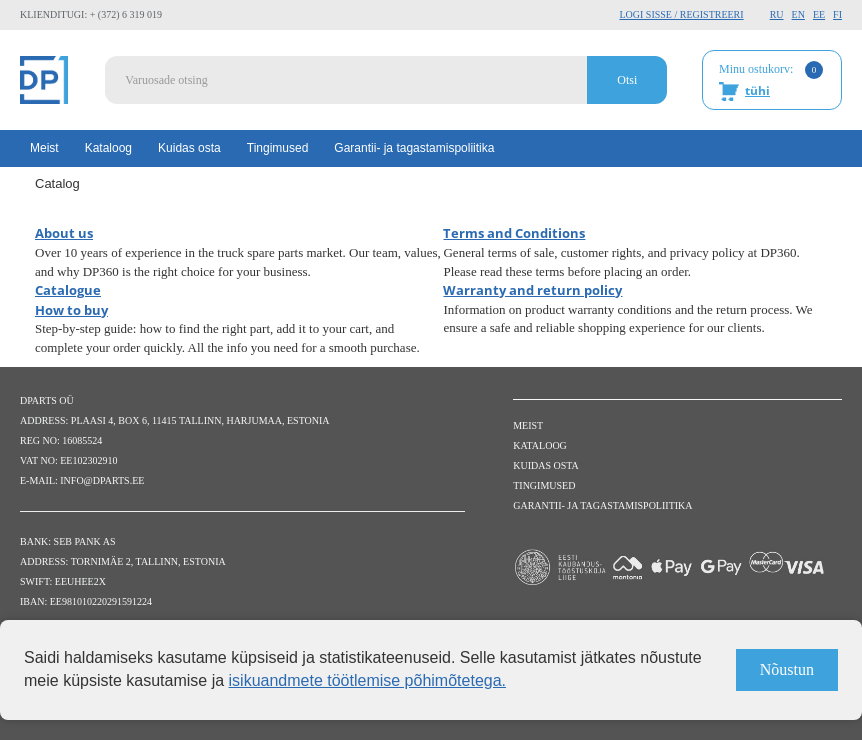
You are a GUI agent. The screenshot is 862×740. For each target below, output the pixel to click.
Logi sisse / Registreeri (681, 14)
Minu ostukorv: (771, 81)
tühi (757, 90)
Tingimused (278, 148)
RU (777, 14)
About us (64, 233)
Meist (44, 148)
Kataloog (108, 148)
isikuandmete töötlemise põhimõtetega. (368, 680)
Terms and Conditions (514, 233)
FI (837, 14)
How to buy (71, 310)
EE (819, 14)
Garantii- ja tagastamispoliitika (414, 148)
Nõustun (787, 669)
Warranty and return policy (532, 290)
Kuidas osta (189, 148)
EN (798, 14)
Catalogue (68, 290)
